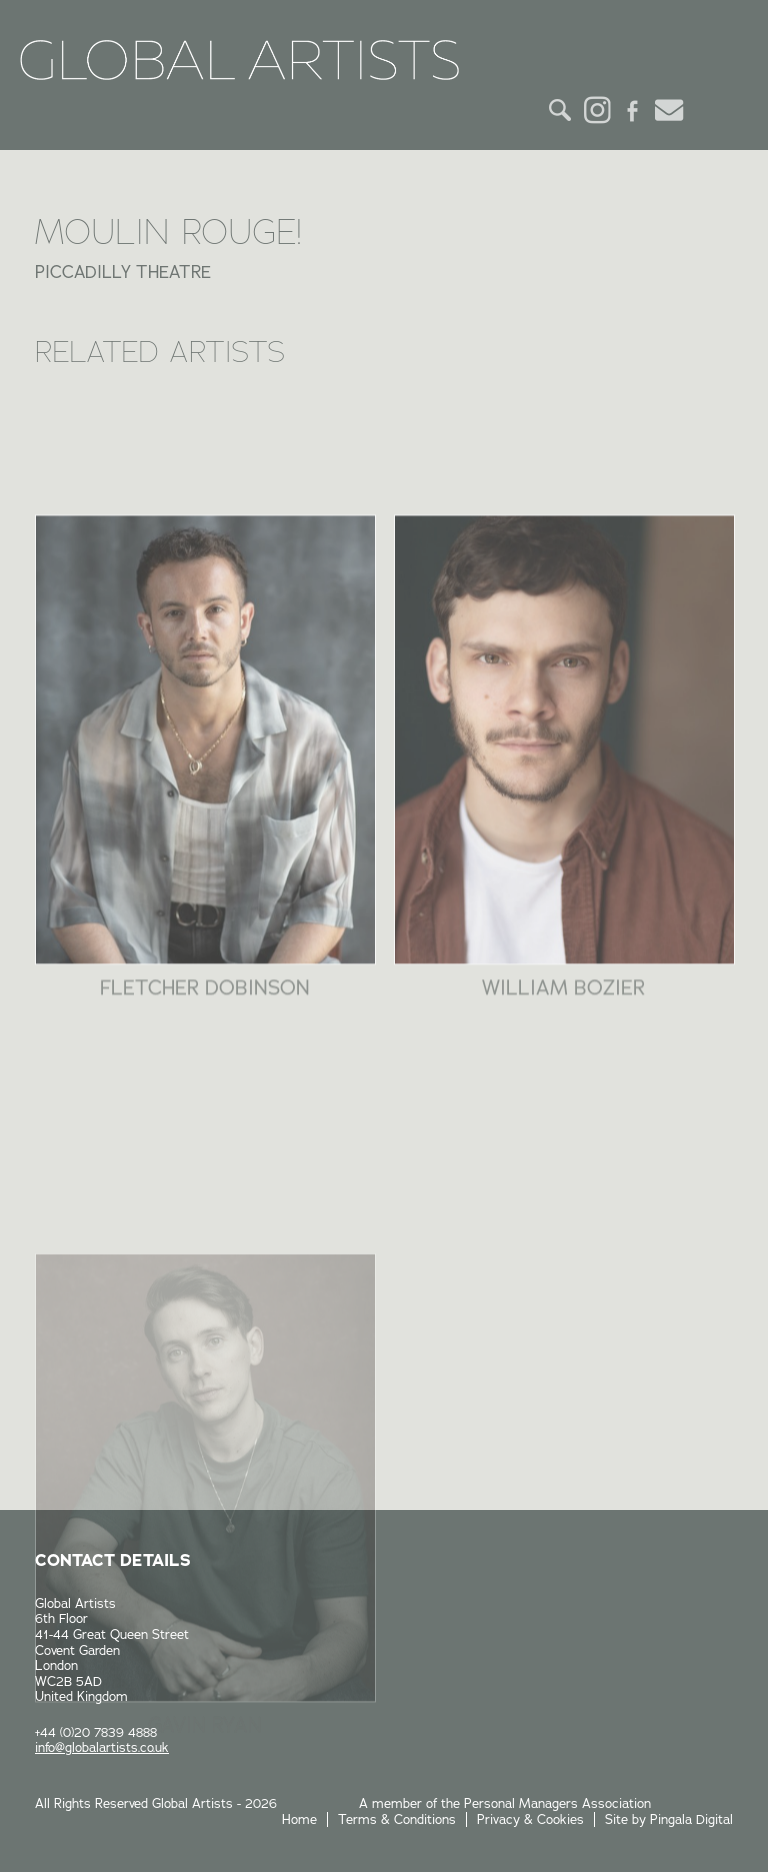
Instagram (597, 110)
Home (299, 1819)
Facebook (633, 110)
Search (561, 110)
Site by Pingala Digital (669, 1819)
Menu (715, 110)
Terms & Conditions (397, 1819)
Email (669, 110)
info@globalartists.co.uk (102, 1747)
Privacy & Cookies (530, 1819)
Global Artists (239, 60)
